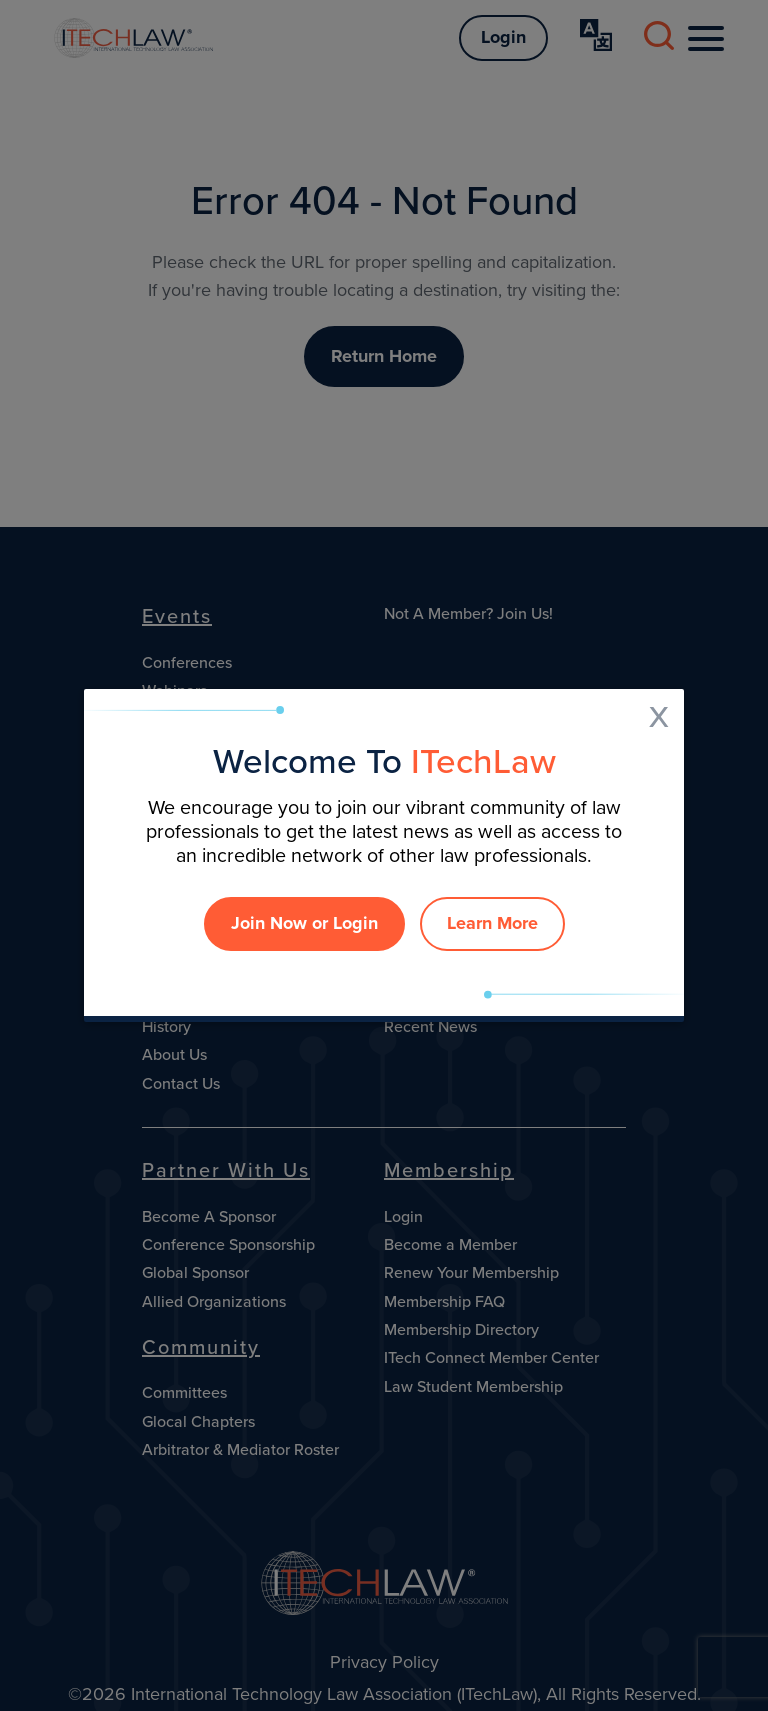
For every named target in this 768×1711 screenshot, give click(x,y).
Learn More (492, 923)
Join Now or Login (304, 923)
